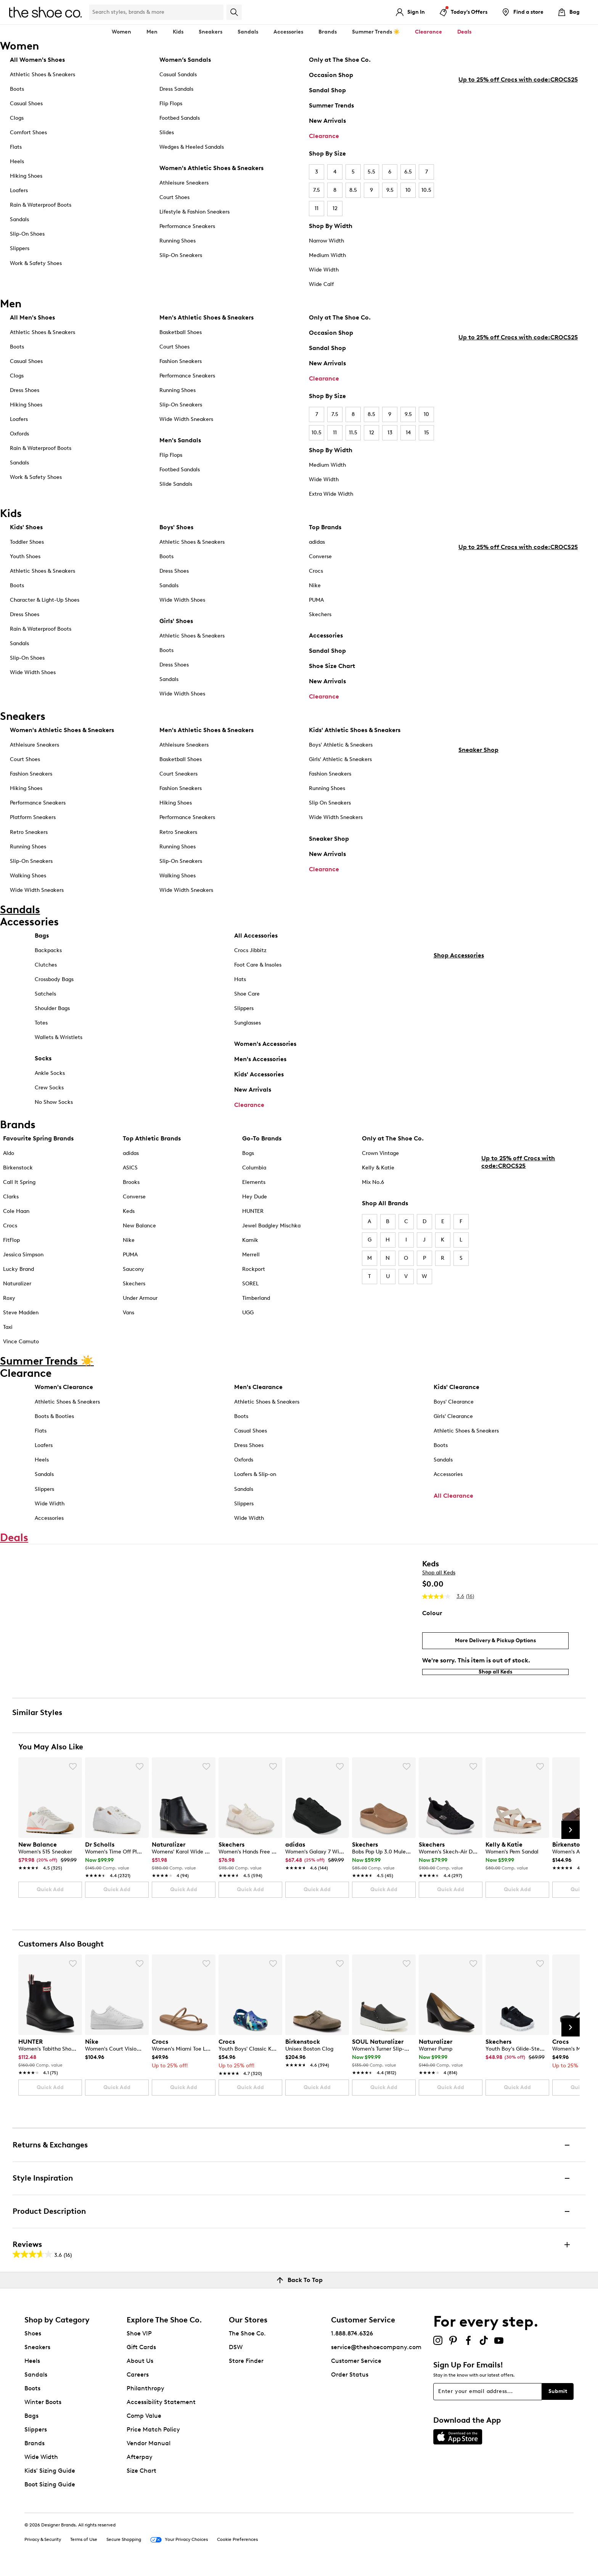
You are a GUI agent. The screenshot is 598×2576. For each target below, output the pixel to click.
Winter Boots (42, 2408)
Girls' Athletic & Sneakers (340, 759)
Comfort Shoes (28, 132)
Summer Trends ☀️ (376, 32)
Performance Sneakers (187, 226)
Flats (16, 147)
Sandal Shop (327, 90)
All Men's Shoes (32, 317)
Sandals (248, 32)
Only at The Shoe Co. (340, 59)
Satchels (45, 1000)
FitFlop (11, 1246)
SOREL (250, 1289)
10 (408, 190)
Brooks (131, 1188)
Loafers (19, 190)
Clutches (46, 971)
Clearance (324, 136)
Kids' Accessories (259, 1080)
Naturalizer (17, 1289)
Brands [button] (327, 32)
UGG (248, 1319)
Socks (43, 1064)
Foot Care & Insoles (257, 971)
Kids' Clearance (456, 1393)
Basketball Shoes (180, 332)
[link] (47, 1858)
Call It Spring (19, 1188)
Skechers (320, 614)
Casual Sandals (178, 74)
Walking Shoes (28, 875)
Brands (34, 2449)
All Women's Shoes (37, 59)
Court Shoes (174, 197)
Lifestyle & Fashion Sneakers (194, 212)
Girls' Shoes (176, 621)
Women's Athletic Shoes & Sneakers (211, 168)
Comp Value (144, 2422)
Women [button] (121, 32)
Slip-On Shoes (27, 234)
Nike (315, 585)
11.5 (353, 432)
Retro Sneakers (29, 832)
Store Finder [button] (246, 2367)
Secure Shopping (123, 2546)
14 (408, 432)
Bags (42, 941)
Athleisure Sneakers (184, 183)
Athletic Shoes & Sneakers (42, 74)
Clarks (11, 1203)
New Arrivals (327, 120)
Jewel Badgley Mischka (271, 1232)
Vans (128, 1319)
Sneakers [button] (210, 32)
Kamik (250, 1246)
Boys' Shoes (176, 527)
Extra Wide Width (331, 494)
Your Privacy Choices (179, 2546)
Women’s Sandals (185, 59)
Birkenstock (18, 1174)
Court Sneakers (178, 774)
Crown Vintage (380, 1159)
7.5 (316, 190)
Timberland (256, 1304)
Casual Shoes (26, 103)
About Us (140, 2367)
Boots (17, 89)
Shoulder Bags (52, 1014)
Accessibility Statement (161, 2408)
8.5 (353, 190)
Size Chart (141, 2477)
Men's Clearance (258, 1393)
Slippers (19, 248)
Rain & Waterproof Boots (40, 205)
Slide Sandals (175, 484)
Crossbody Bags (54, 985)
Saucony (133, 1275)
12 (335, 208)
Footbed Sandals (179, 118)
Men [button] (152, 32)
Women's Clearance (64, 1393)
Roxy (9, 1304)
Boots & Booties (54, 1423)
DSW (236, 2353)
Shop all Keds (438, 1578)
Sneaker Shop (329, 838)
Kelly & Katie (378, 1174)
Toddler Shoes (27, 542)
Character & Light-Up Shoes (44, 600)
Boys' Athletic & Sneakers (341, 745)
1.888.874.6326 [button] (352, 2339)
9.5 (390, 190)
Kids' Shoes (26, 527)
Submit (557, 2398)
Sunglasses (247, 1029)
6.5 (408, 172)
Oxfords (19, 433)
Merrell (251, 1260)
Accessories (326, 635)
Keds (129, 1217)
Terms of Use (83, 2546)
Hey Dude (254, 1203)
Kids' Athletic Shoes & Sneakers (354, 730)
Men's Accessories (260, 1065)
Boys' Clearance (454, 1408)
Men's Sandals (180, 440)
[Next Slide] (570, 1836)
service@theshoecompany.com (376, 2353)
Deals (464, 32)
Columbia (254, 1174)
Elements (253, 1188)
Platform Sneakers (33, 817)
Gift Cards (141, 2353)
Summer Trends (331, 105)
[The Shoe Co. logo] (45, 11)
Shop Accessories (459, 1113)
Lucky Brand (18, 1275)
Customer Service (356, 2367)
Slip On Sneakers (330, 803)
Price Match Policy (153, 2435)
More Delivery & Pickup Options (495, 1646)
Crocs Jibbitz (250, 956)
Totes (41, 1029)
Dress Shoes (24, 390)
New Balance (139, 1232)
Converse (320, 556)
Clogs (17, 118)
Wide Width (324, 270)
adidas (317, 542)
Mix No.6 (373, 1188)
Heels (17, 161)
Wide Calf (321, 284)
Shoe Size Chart (332, 666)
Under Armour (140, 1304)
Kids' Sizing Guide (49, 2477)
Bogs (248, 1159)
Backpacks (48, 956)
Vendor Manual (148, 2449)
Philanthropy (145, 2394)
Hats (240, 985)
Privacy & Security (42, 2546)
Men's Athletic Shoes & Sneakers (206, 317)
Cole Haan (16, 1217)
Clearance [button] (428, 32)
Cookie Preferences (237, 2546)
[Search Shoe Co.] (156, 12)
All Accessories (256, 941)
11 (316, 208)
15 (426, 432)
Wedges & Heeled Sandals (191, 147)
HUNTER (253, 1217)
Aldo (8, 1159)
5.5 (371, 172)
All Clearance (453, 1501)
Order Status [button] (349, 2381)
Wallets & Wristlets (58, 1043)
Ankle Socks (50, 1079)
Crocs (316, 571)
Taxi (8, 1333)
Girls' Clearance (453, 1423)
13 (389, 432)
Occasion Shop (331, 75)
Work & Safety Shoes (36, 263)
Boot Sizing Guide (49, 2490)
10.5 (426, 190)
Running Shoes (177, 241)
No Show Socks (54, 1108)
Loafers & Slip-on (255, 1481)
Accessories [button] (288, 32)
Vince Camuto (21, 1348)
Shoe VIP (139, 2339)
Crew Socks (49, 1093)
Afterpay (140, 2463)
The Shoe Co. (247, 2339)
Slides (166, 132)
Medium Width (327, 255)
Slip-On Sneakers (180, 255)
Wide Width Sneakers (186, 419)
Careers (138, 2381)
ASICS (130, 1174)
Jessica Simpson (23, 1260)
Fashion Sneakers (180, 361)
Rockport (253, 1275)
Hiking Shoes (26, 176)
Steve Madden (21, 1319)
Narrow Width (326, 241)
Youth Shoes (25, 556)
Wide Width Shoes (33, 672)
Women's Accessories (265, 1050)
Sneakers (37, 2353)
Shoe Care (247, 1000)
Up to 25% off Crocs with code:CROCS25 (518, 232)
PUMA (316, 600)
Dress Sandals (176, 89)
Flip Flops (170, 103)
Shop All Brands (385, 1209)
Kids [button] (178, 32)
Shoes (32, 2339)
